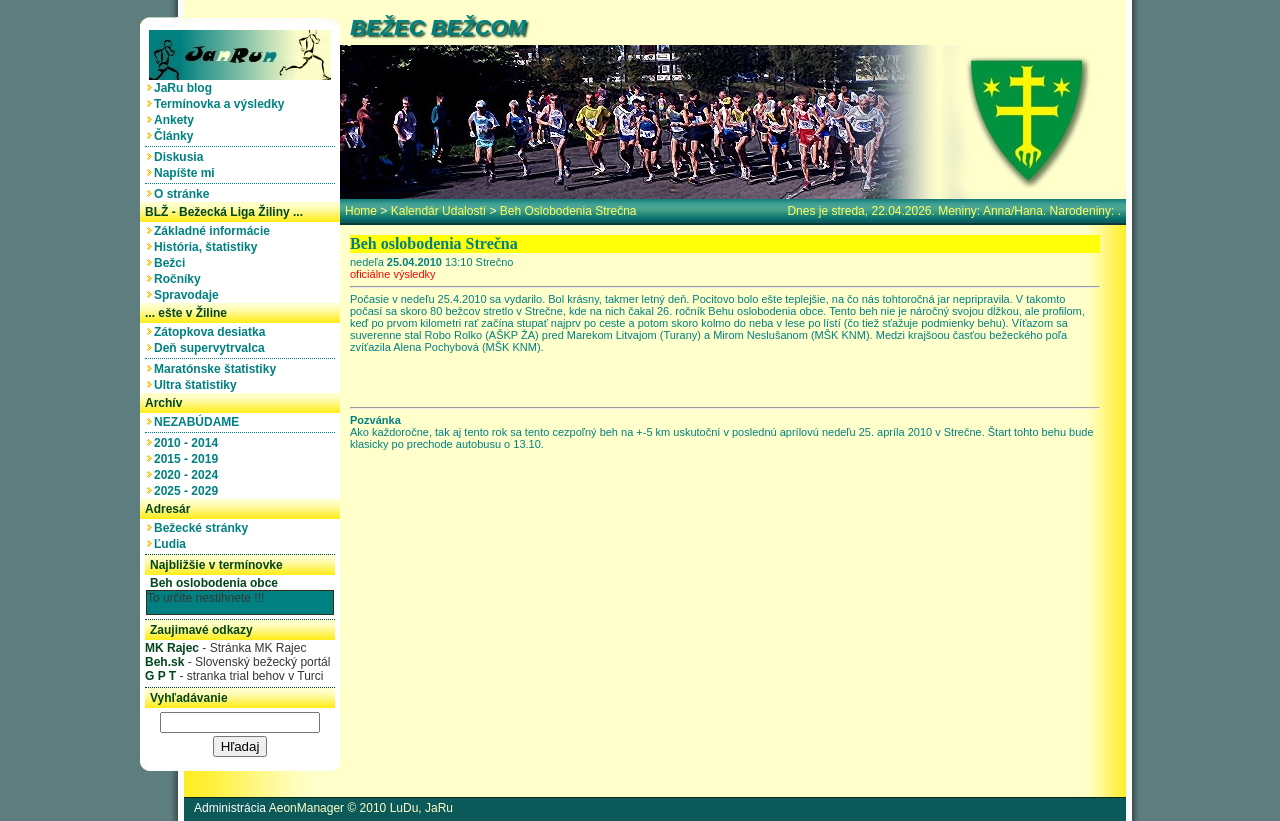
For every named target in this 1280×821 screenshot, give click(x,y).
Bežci (173, 263)
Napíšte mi (187, 173)
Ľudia (173, 544)
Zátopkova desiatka (213, 332)
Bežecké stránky (204, 528)
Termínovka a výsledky (222, 104)
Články (177, 136)
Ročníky (180, 279)
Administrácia (230, 808)
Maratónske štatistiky (218, 369)
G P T (160, 676)
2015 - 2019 (189, 459)
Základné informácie (215, 231)
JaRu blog (186, 88)
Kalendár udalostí (438, 211)
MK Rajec (172, 648)
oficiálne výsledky (393, 274)
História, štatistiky (209, 247)
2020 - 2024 (189, 475)
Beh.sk (164, 662)
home (361, 211)
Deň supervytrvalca (212, 348)
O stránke (185, 194)
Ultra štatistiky (198, 385)
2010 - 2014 (189, 443)
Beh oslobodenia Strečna (568, 211)
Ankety (177, 120)
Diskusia (182, 157)
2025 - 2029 (189, 491)
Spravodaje (189, 295)
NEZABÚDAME (200, 422)
